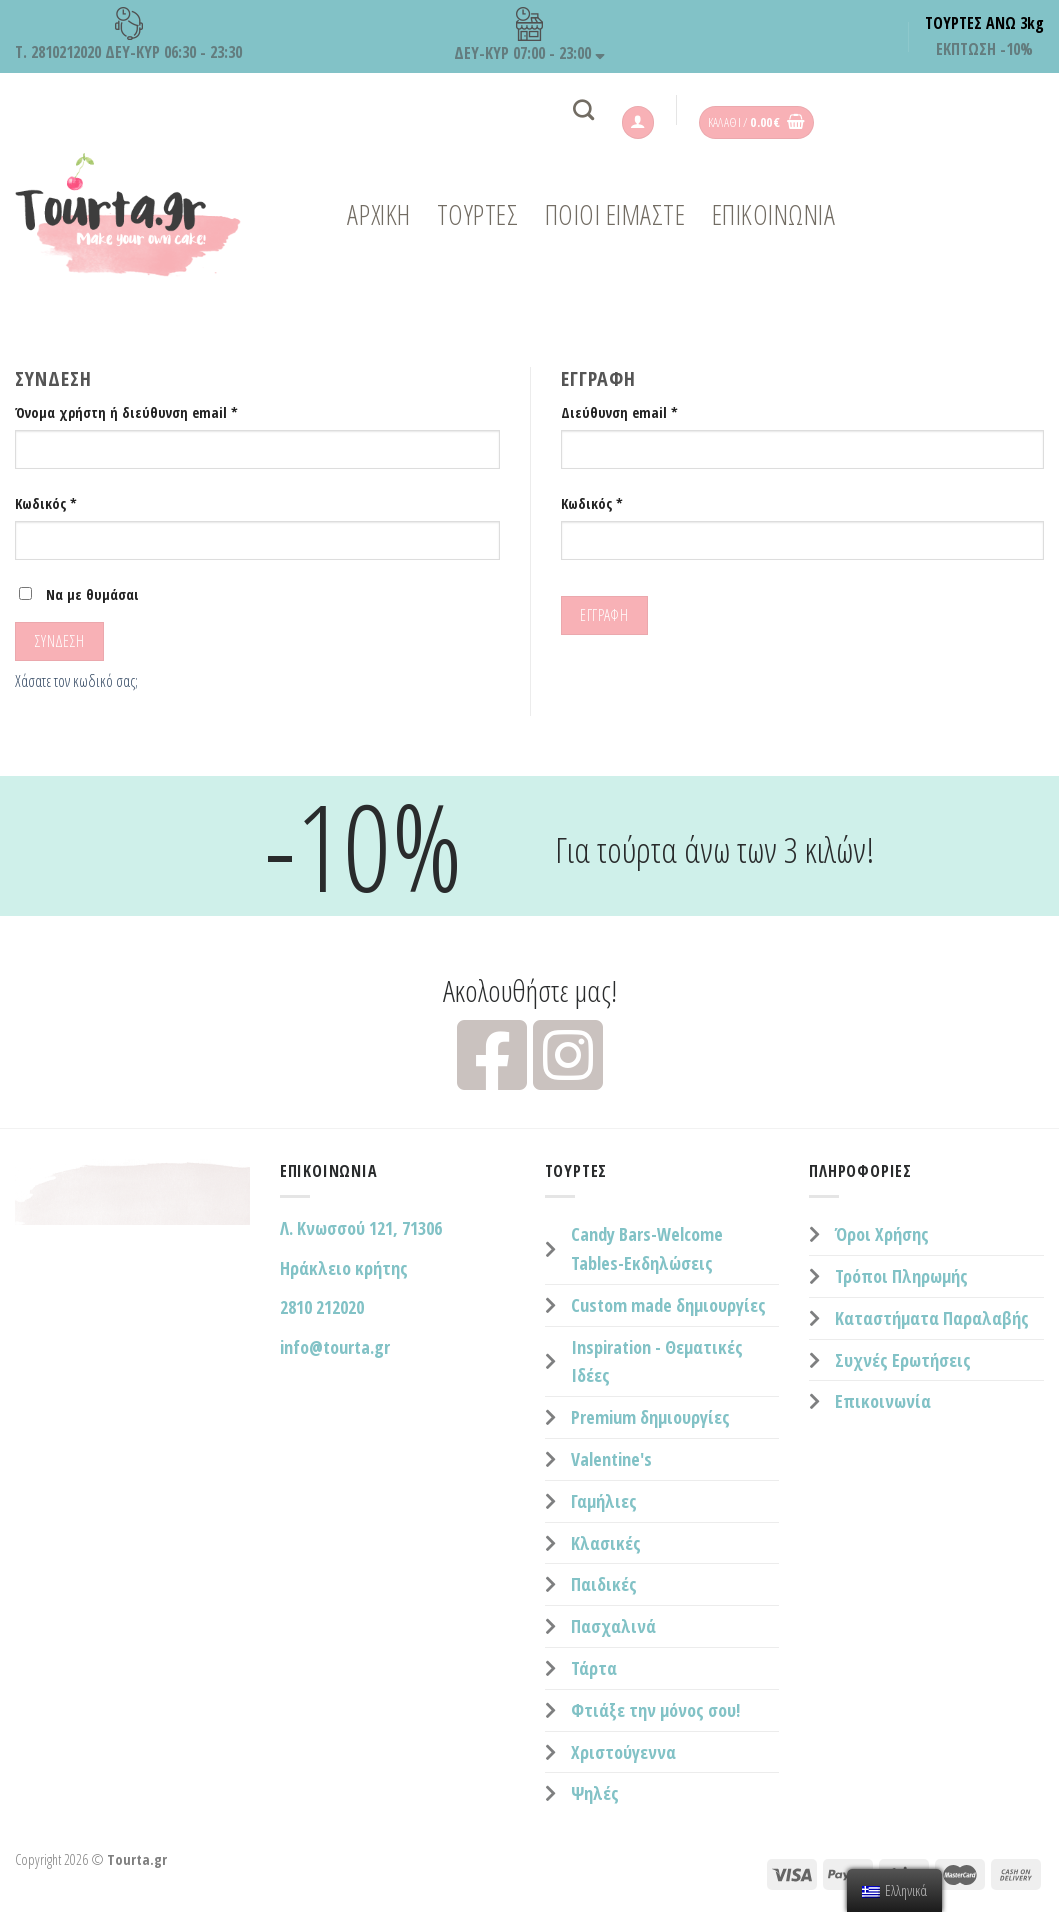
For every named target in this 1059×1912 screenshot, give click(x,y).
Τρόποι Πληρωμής (901, 1276)
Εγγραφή (604, 615)
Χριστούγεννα (623, 1752)
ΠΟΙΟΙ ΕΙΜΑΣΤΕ (615, 214)
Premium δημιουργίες (650, 1417)
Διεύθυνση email (619, 412)
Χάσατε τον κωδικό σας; (76, 681)
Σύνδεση (60, 641)
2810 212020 (322, 1307)
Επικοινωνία (883, 1401)
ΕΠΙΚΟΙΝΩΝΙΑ (774, 214)
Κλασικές (606, 1543)
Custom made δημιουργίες (668, 1305)
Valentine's (611, 1459)
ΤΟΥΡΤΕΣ (478, 214)
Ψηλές (595, 1793)
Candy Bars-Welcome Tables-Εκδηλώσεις (647, 1248)
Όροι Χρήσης (882, 1234)
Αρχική (378, 214)
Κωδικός (46, 503)
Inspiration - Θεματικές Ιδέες (657, 1361)
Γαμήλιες (604, 1501)
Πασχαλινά (613, 1626)
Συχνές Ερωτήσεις (903, 1360)
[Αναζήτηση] (583, 109)
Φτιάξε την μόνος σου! (655, 1710)
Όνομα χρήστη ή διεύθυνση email (126, 412)
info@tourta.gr (335, 1347)
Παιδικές (604, 1584)
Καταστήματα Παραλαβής (932, 1318)
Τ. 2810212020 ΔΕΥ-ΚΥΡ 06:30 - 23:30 (128, 35)
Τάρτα (594, 1668)
